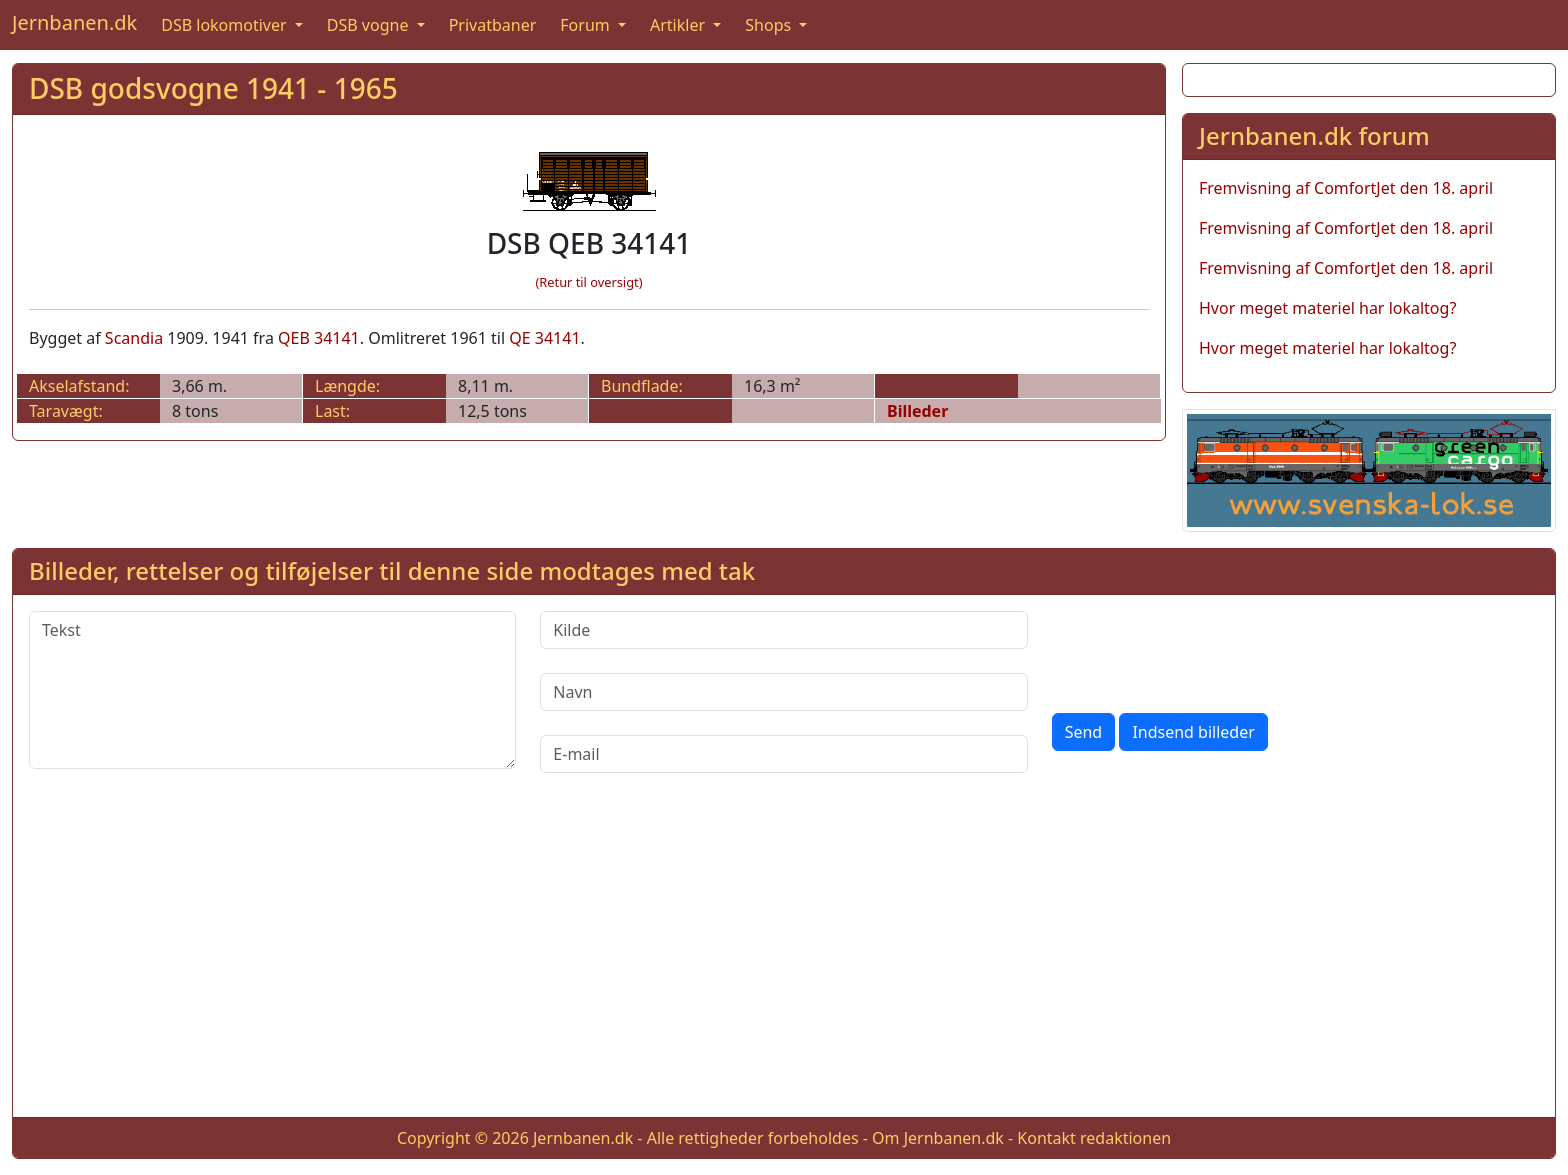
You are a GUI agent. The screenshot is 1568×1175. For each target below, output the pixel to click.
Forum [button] (587, 25)
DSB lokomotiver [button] (226, 25)
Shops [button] (770, 25)
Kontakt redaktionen (1094, 1138)
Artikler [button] (679, 25)
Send (1084, 732)
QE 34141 (544, 338)
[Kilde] (783, 630)
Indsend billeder (1193, 732)
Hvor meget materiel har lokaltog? (1327, 308)
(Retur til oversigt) (589, 282)
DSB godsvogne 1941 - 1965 (213, 88)
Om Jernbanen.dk (938, 1138)
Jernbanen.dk (74, 22)
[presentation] (1204, 650)
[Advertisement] (784, 961)
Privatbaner (493, 25)
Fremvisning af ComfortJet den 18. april (1346, 188)
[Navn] (783, 692)
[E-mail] (783, 754)
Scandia (134, 338)
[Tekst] (272, 690)
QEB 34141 (319, 338)
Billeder (917, 411)
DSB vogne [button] (370, 25)
